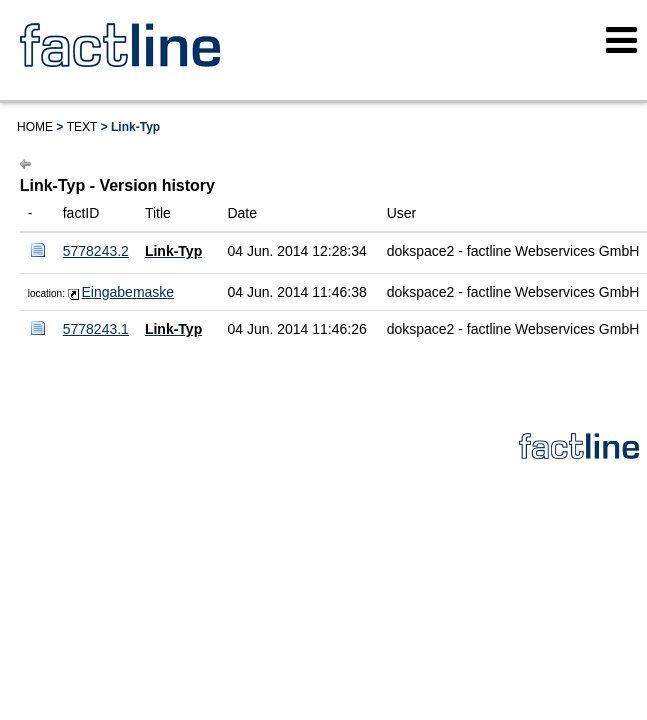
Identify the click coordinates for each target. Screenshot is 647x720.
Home (35, 127)
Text (82, 127)
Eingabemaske (128, 292)
